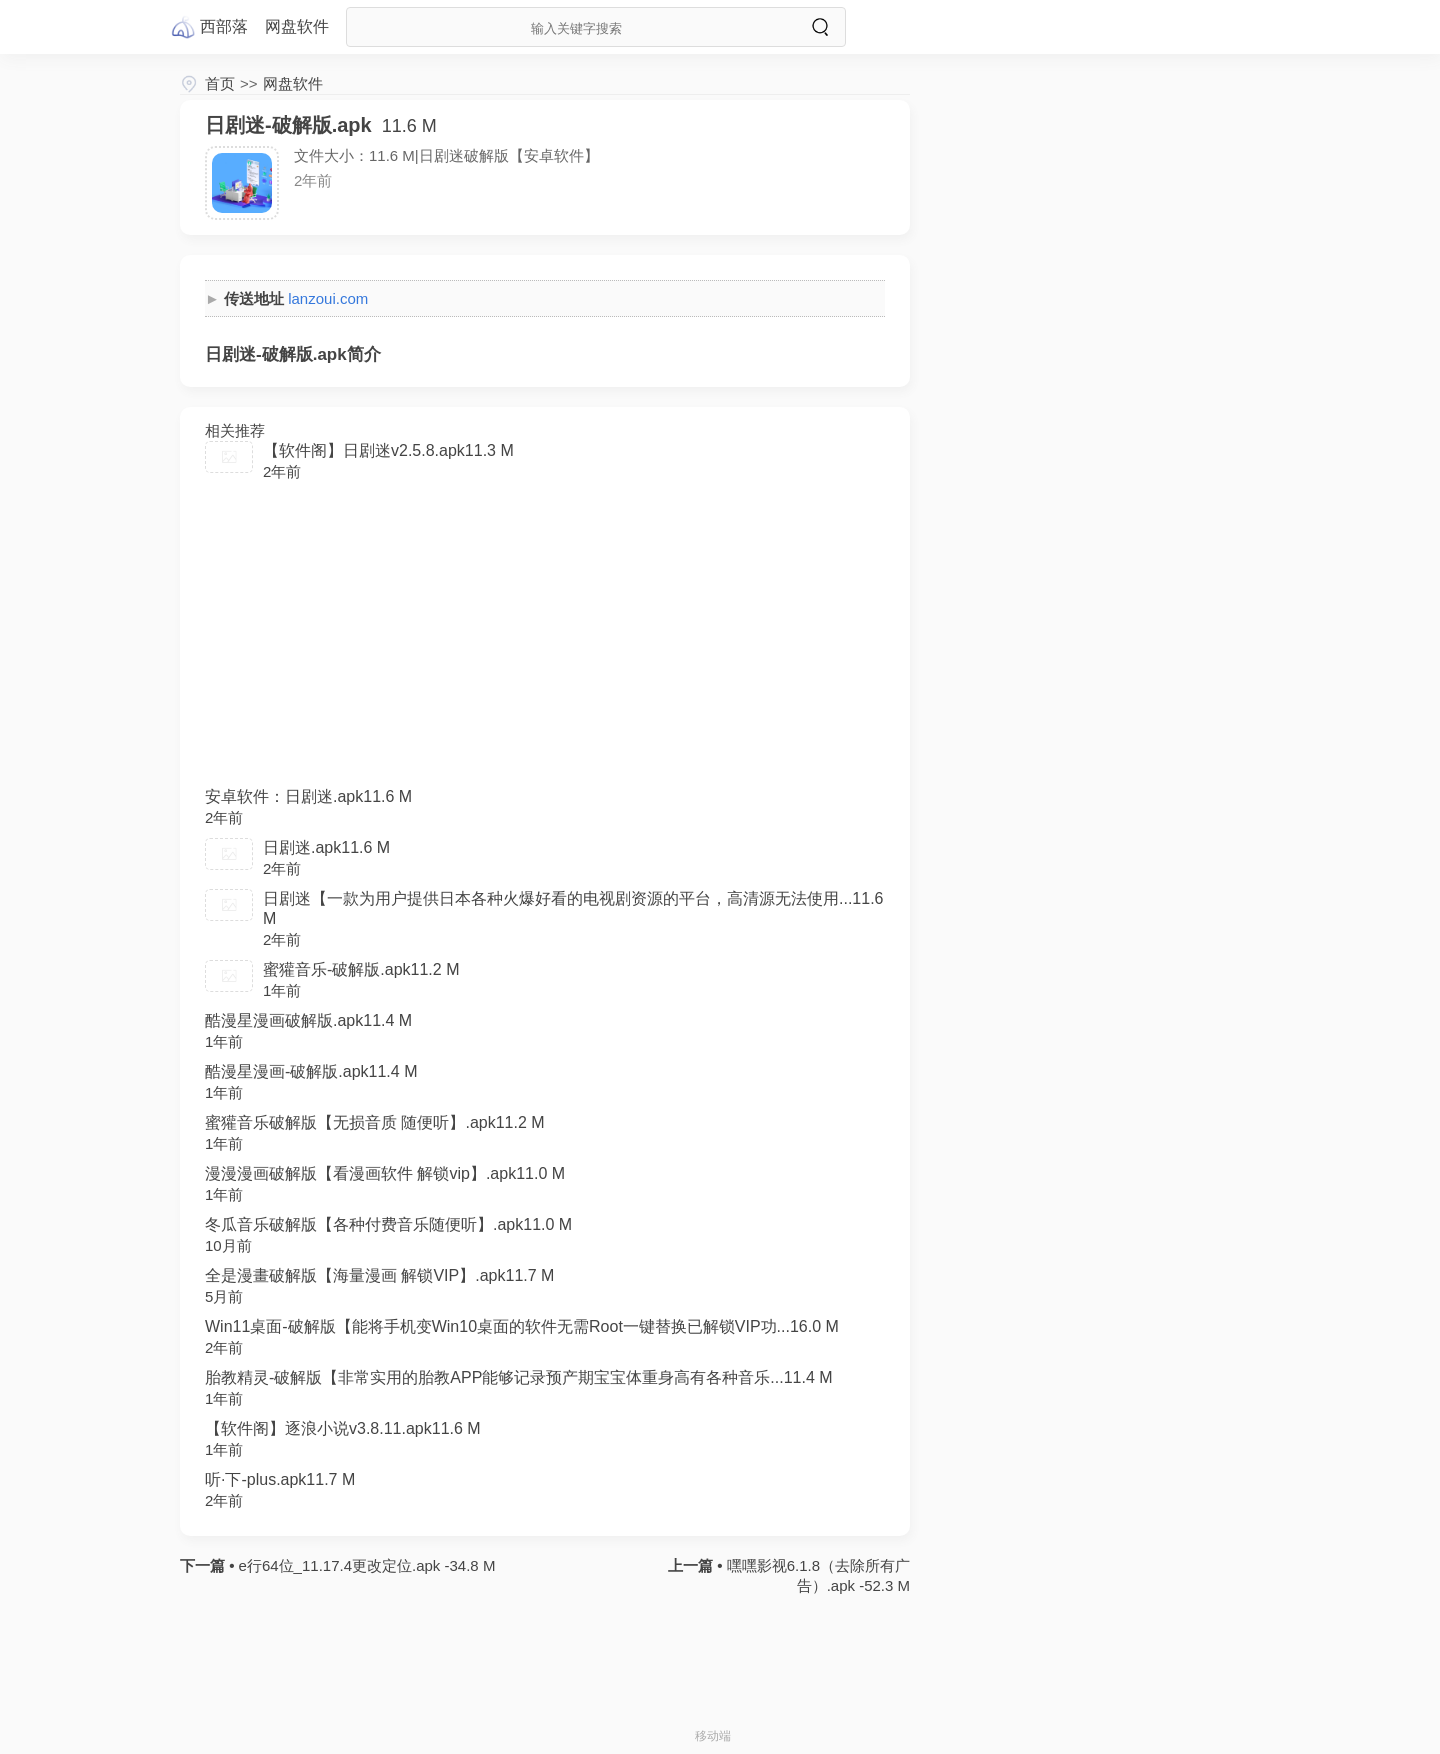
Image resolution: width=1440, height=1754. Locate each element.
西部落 (224, 26)
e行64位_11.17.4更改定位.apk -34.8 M (364, 1565)
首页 (220, 83)
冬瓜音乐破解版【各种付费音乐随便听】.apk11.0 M (388, 1224)
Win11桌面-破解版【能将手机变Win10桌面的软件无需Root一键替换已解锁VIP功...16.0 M (522, 1326)
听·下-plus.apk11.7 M (280, 1479)
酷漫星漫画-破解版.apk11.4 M (311, 1071)
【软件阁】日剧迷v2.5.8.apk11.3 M (388, 450)
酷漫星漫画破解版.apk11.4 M (308, 1020)
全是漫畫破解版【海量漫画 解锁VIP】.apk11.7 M (379, 1275)
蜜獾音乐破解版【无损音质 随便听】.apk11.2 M (375, 1122)
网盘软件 (293, 83)
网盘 (297, 26)
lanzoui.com (328, 298)
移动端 (713, 1736)
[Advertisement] (545, 642)
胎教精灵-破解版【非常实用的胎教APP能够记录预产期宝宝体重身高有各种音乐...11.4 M (519, 1377)
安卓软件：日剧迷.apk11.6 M (308, 796)
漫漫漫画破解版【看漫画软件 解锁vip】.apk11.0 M (385, 1173)
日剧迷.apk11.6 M (326, 847)
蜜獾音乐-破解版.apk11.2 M (361, 969)
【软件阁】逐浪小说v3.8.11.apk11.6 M (343, 1428)
